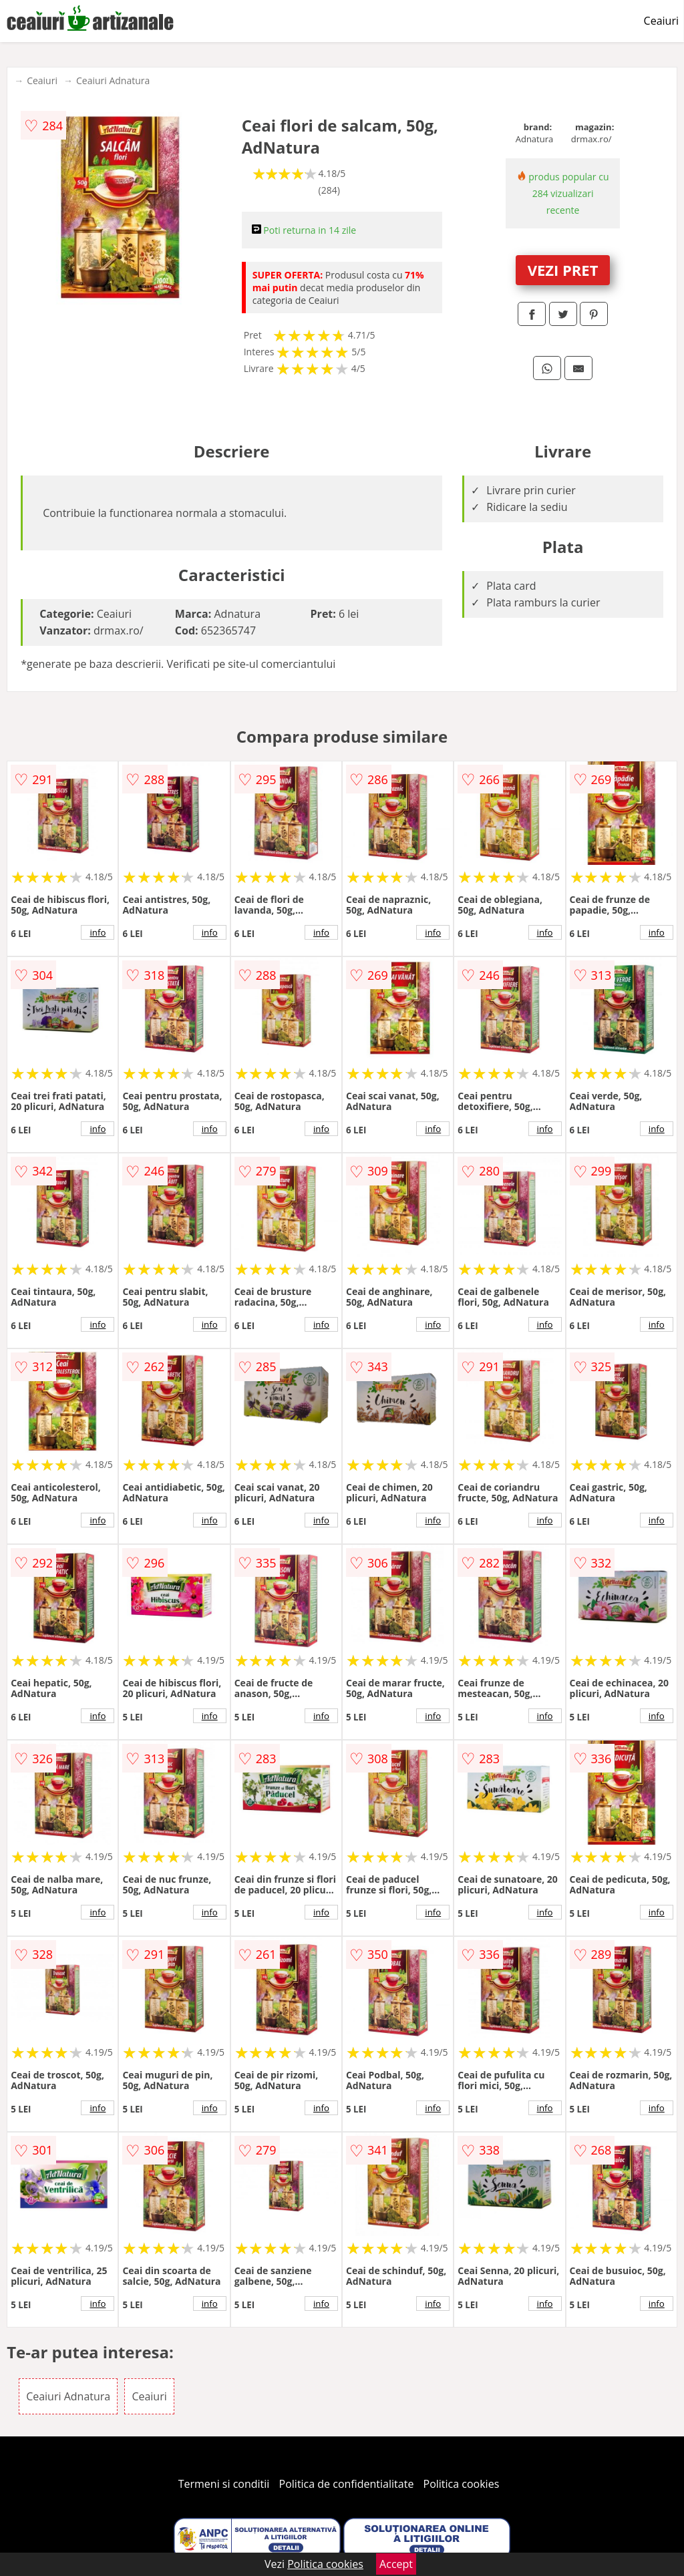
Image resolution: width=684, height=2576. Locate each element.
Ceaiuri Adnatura (113, 80)
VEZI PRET (563, 270)
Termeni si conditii (224, 2483)
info (98, 932)
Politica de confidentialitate (346, 2483)
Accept (396, 2564)
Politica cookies (461, 2483)
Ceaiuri (661, 20)
